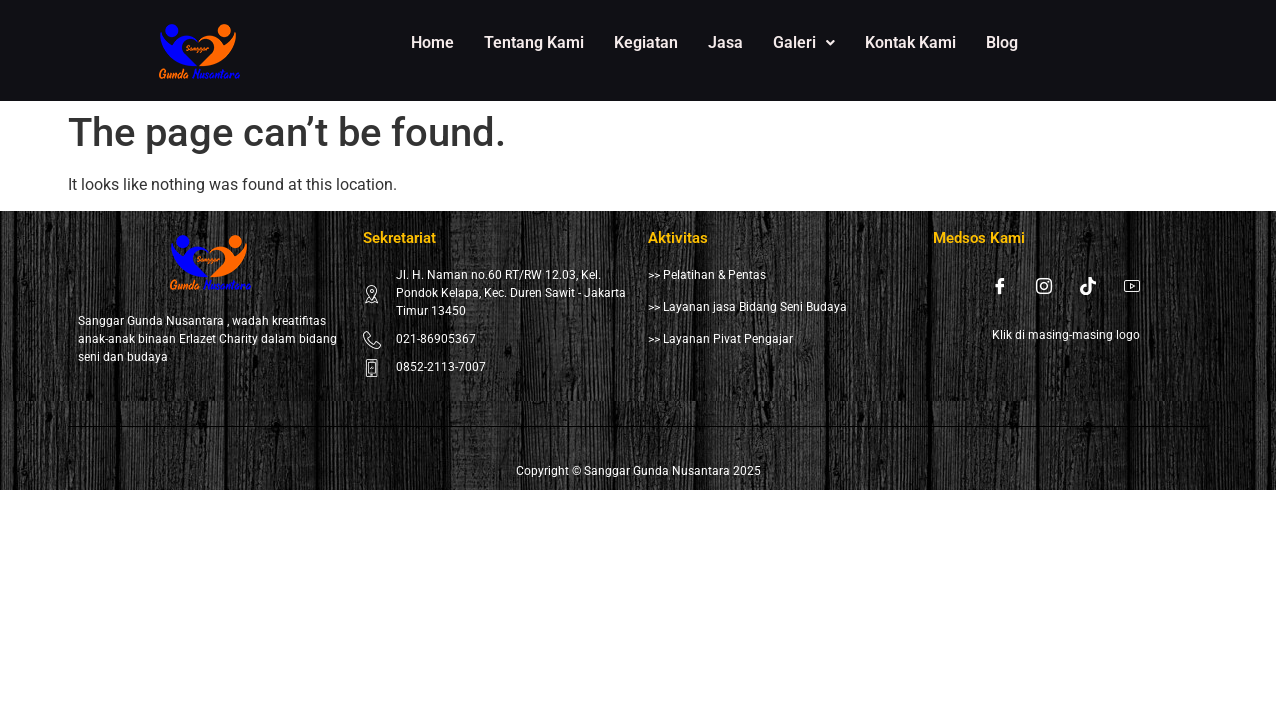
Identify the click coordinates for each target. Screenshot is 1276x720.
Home (432, 42)
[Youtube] (1132, 286)
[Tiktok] (1088, 286)
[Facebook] (1000, 286)
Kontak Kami (910, 42)
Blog (1002, 42)
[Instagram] (1044, 286)
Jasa (725, 42)
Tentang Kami (534, 42)
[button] (804, 43)
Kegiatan (646, 42)
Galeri (804, 42)
